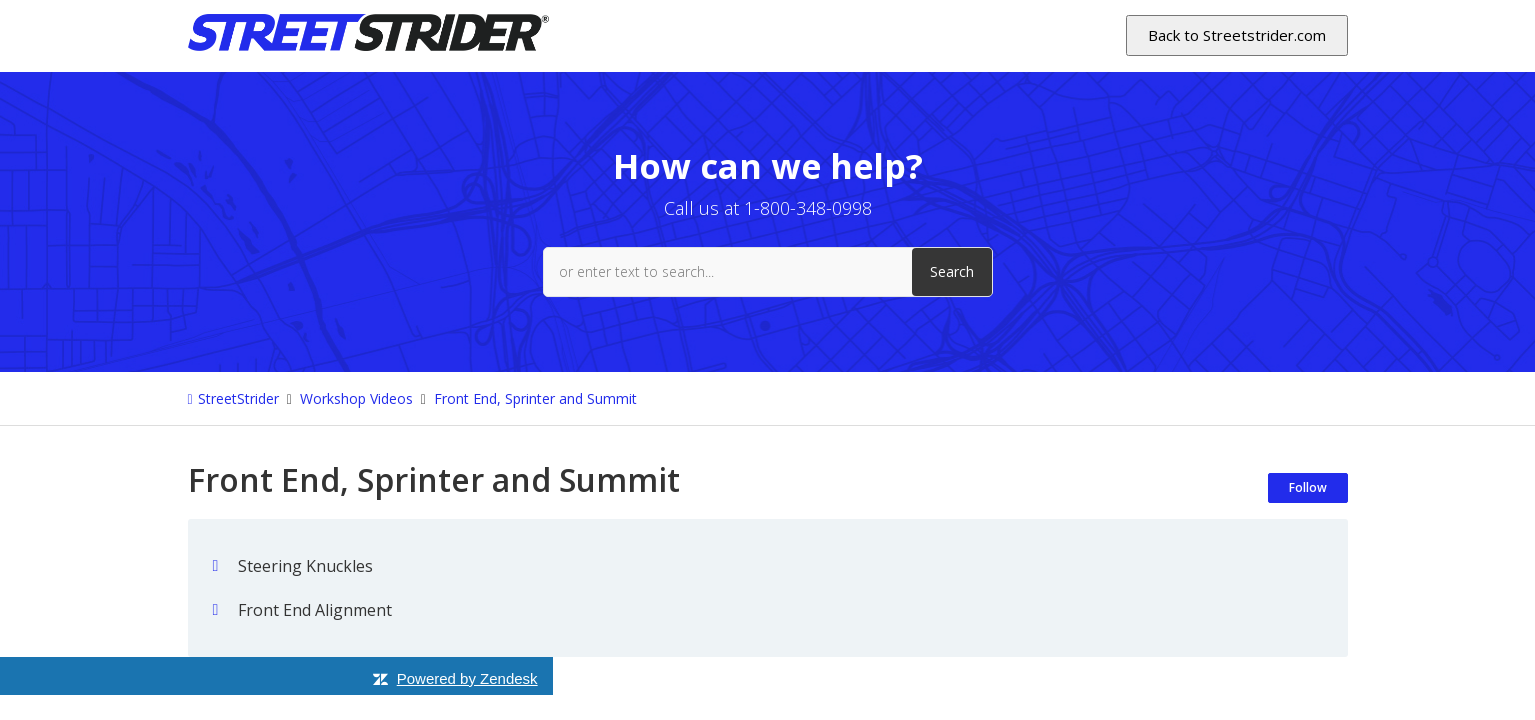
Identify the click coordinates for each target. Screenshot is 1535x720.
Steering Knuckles (305, 566)
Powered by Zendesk (467, 678)
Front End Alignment (315, 610)
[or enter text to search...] (768, 272)
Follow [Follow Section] (1308, 487)
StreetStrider (238, 398)
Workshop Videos (356, 398)
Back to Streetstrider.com (1237, 35)
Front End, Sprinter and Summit (535, 398)
